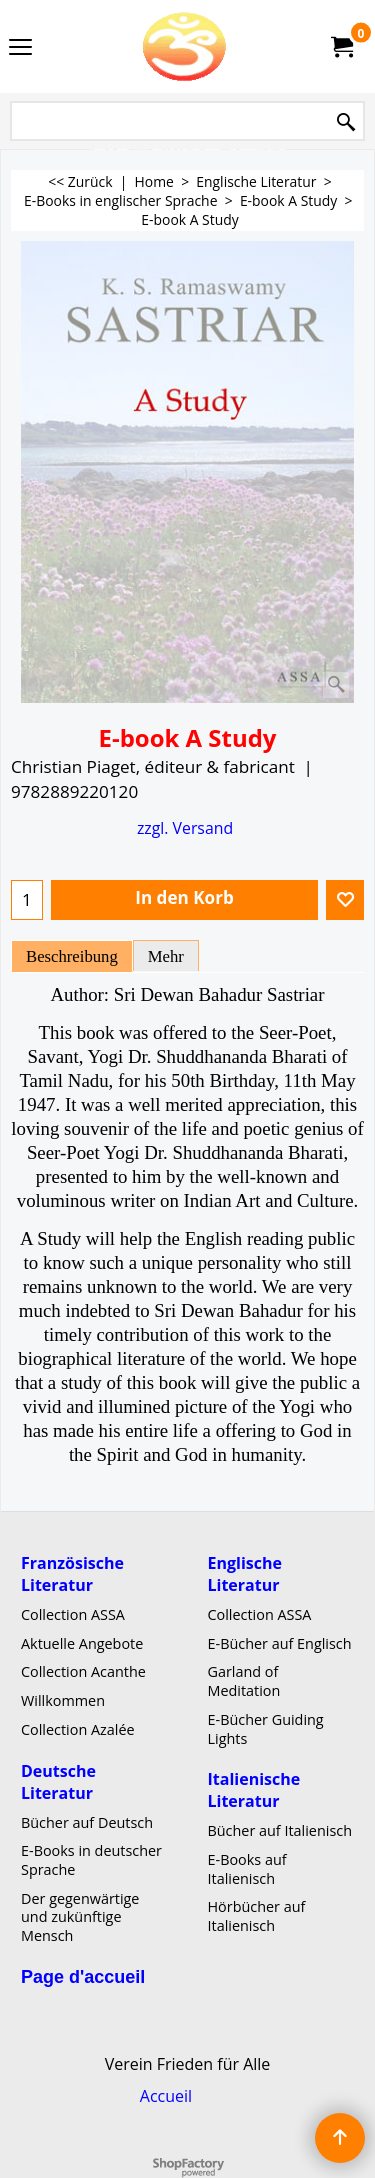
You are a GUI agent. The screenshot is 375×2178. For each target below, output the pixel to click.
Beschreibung (72, 956)
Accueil (166, 2096)
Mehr (166, 956)
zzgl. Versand (185, 828)
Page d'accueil (83, 1977)
